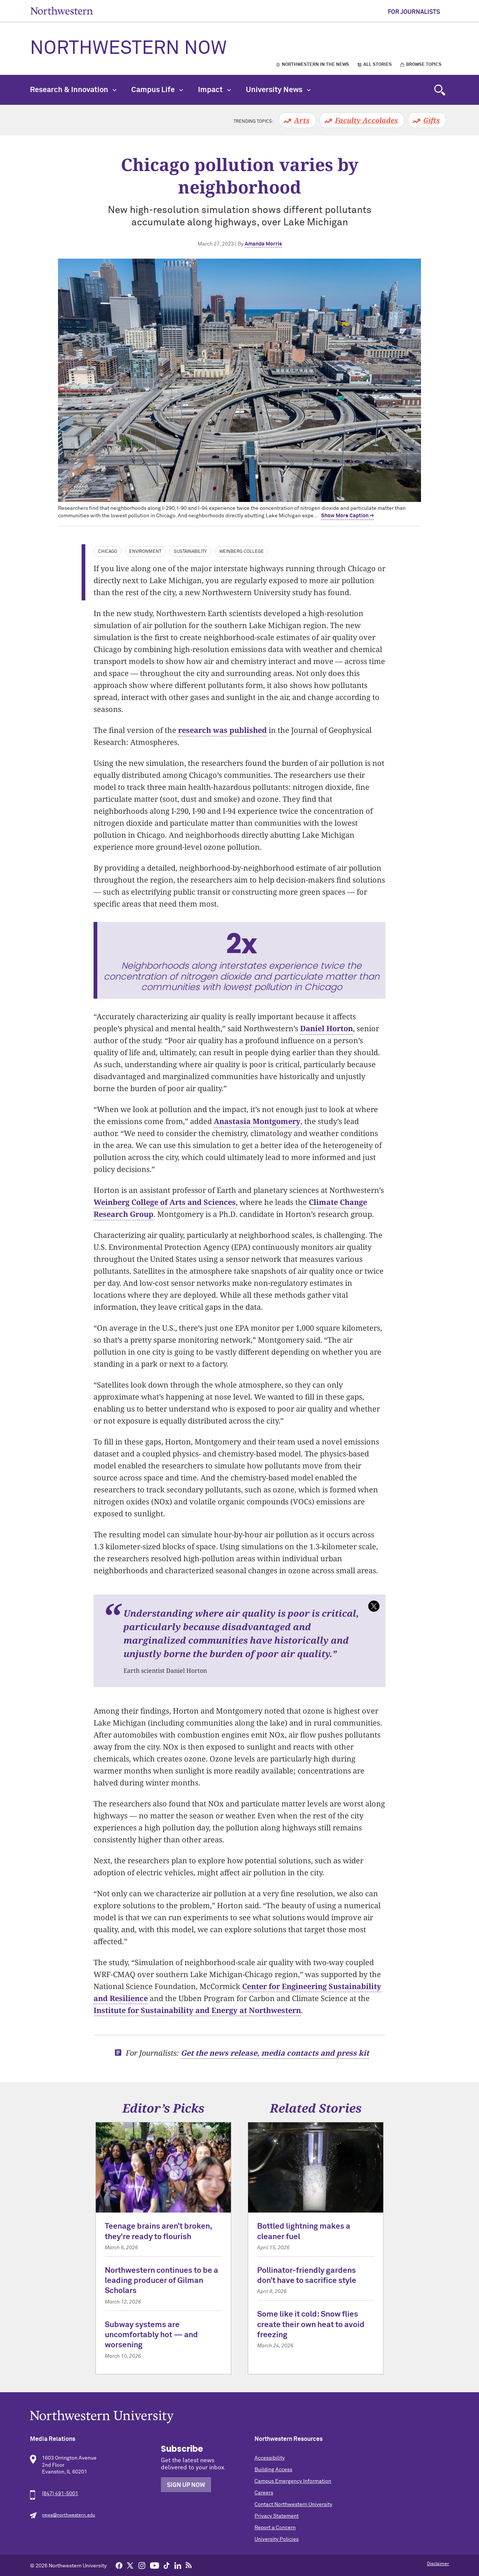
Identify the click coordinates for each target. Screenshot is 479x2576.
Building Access (273, 2469)
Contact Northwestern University (293, 2504)
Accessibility (269, 2458)
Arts (301, 120)
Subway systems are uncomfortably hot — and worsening (151, 2335)
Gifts (431, 120)
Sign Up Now (186, 2485)
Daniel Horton (326, 1028)
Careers (263, 2493)
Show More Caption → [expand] (347, 515)
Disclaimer (438, 2564)
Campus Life (157, 90)
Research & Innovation (73, 90)
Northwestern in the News (315, 65)
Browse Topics (424, 65)
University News (278, 90)
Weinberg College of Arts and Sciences (165, 1202)
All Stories (377, 65)
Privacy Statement (276, 2516)
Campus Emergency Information (292, 2481)
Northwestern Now (128, 48)
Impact (214, 90)
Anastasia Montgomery (257, 1121)
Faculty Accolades (366, 120)
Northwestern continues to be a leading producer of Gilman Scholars (161, 2281)
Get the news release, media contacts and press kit (275, 2053)
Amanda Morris (263, 244)
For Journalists (414, 12)
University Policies (276, 2539)
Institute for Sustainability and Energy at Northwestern (197, 2010)
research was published (222, 730)
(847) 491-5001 (60, 2493)
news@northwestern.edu (68, 2515)
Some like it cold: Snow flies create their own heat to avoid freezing (310, 2325)
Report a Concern (275, 2527)
